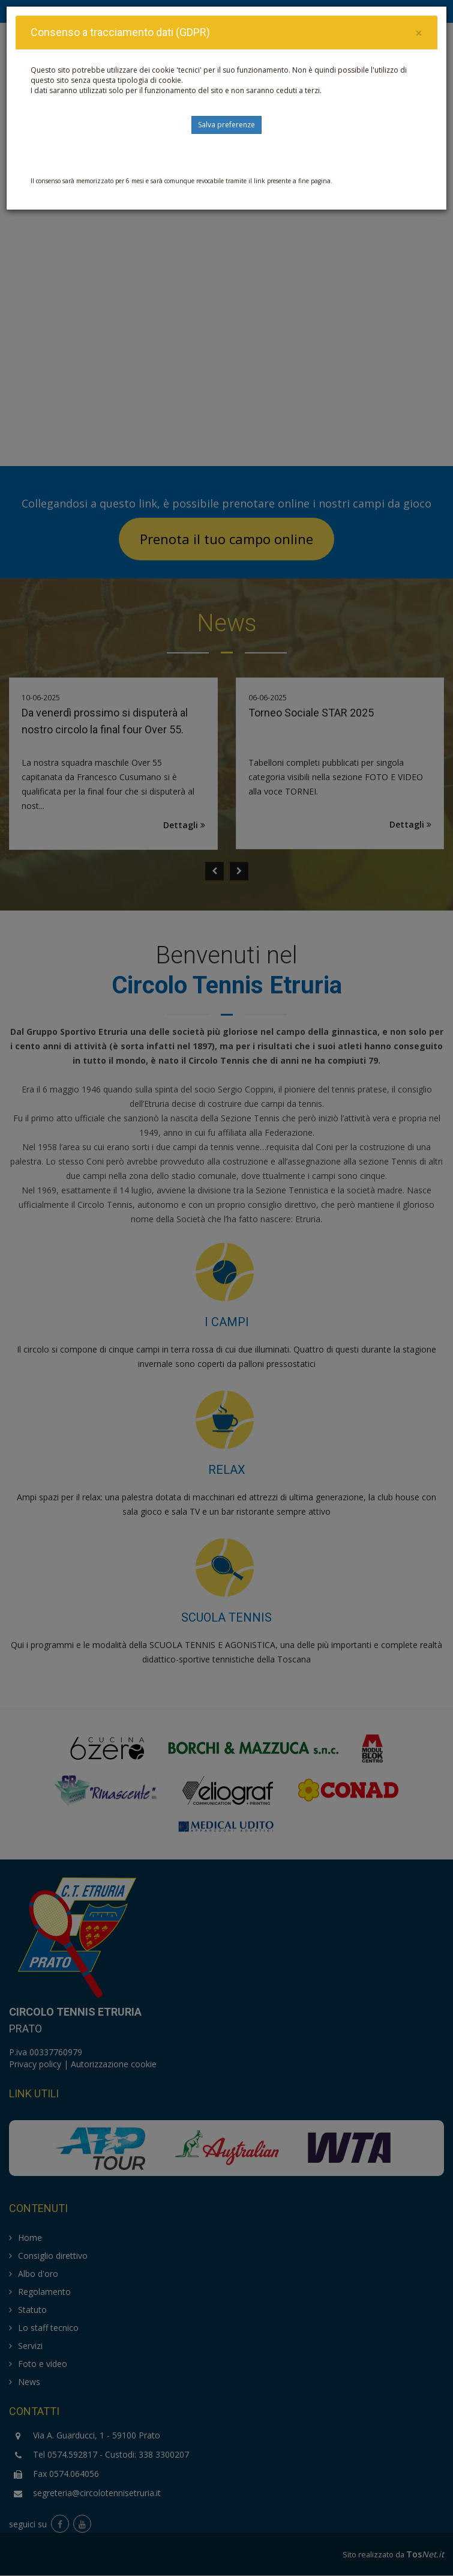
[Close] (418, 33)
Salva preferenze (226, 125)
